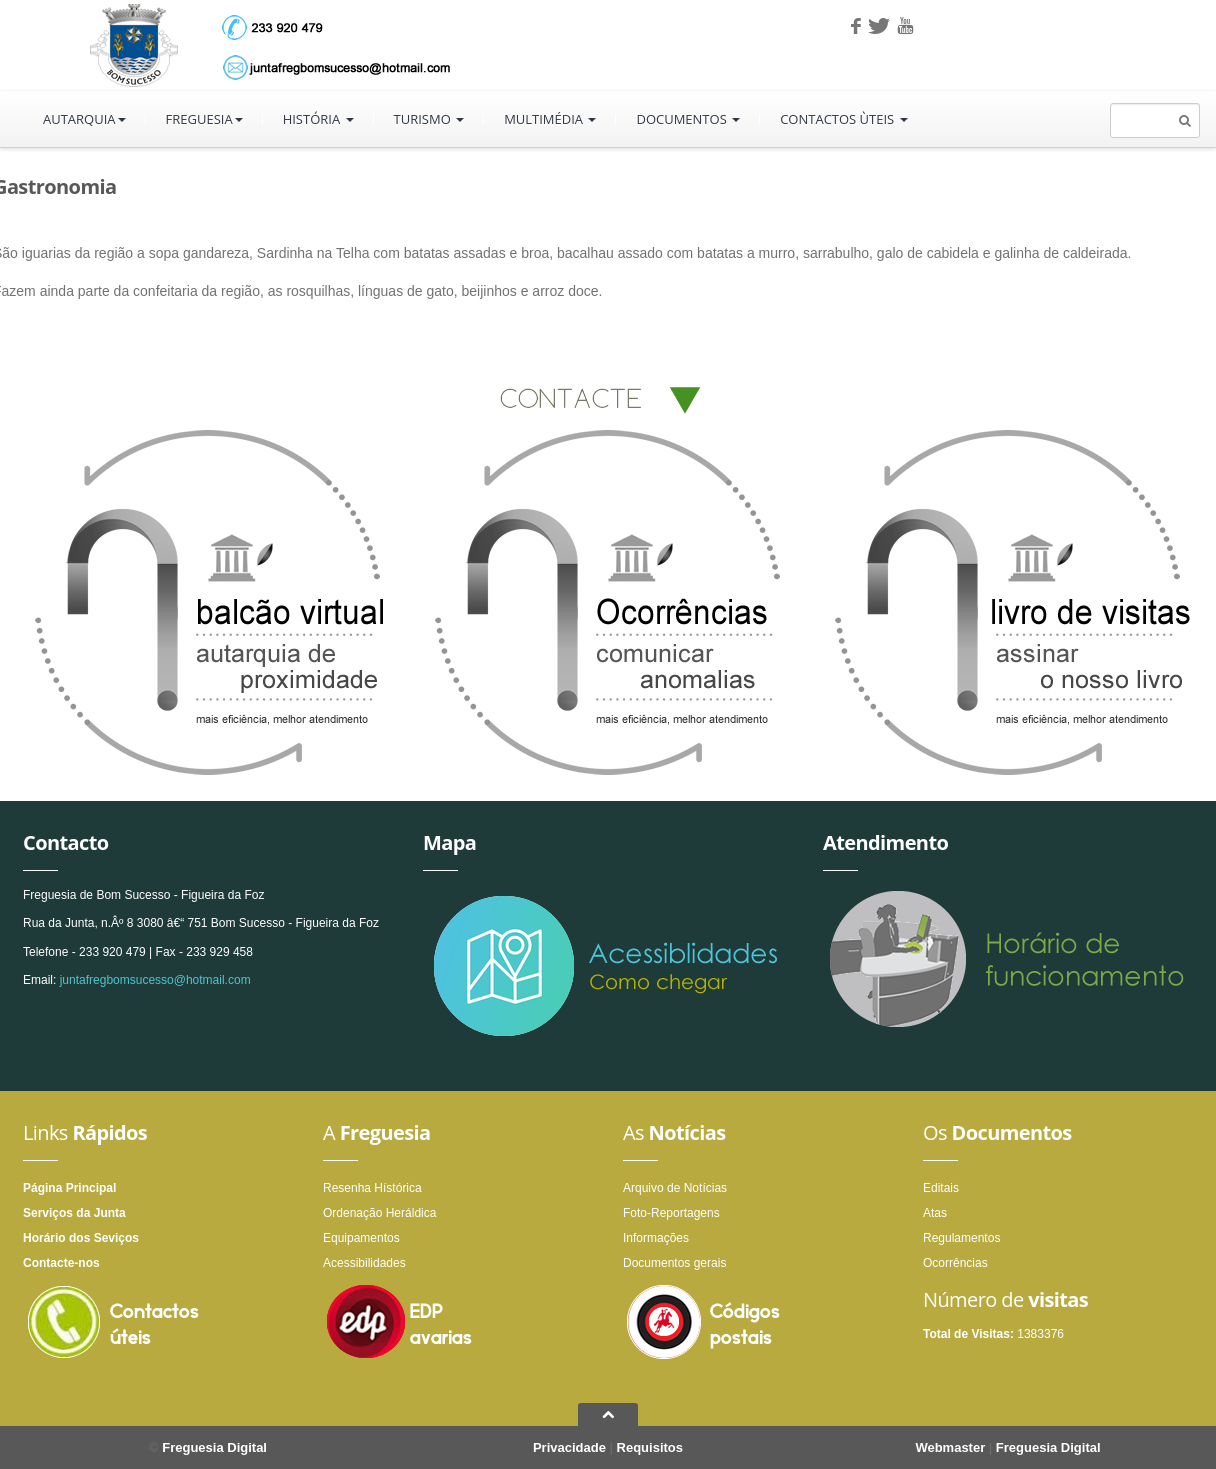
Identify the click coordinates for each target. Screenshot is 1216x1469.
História (318, 119)
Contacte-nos (61, 1263)
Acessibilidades (364, 1263)
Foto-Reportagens (671, 1213)
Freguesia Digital (214, 1447)
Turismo (429, 119)
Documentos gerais (674, 1263)
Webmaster (950, 1447)
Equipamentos (361, 1238)
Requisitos (650, 1447)
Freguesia (204, 119)
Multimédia (550, 119)
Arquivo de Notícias (675, 1188)
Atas (935, 1213)
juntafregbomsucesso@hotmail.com (155, 980)
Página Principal (69, 1188)
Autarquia (84, 119)
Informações (656, 1238)
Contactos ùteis (843, 119)
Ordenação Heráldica (379, 1213)
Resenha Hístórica (372, 1188)
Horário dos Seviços (81, 1238)
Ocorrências (955, 1263)
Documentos (688, 119)
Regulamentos (961, 1238)
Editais (941, 1188)
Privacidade (569, 1447)
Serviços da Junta (74, 1213)
